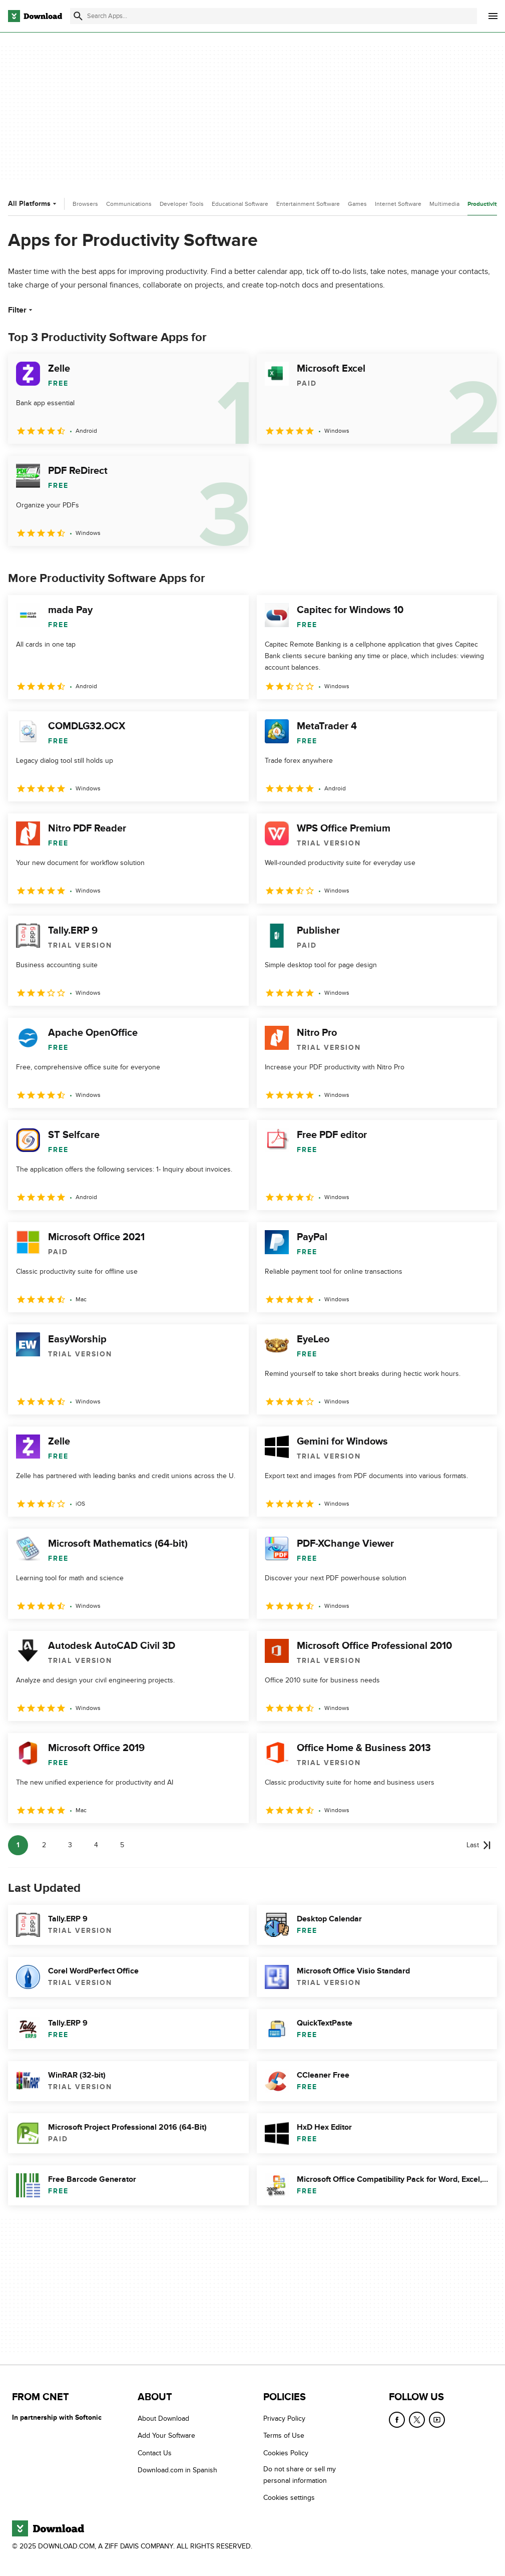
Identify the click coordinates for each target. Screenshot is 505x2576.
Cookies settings (289, 2497)
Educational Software (240, 203)
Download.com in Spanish (177, 2470)
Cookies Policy (285, 2453)
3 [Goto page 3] (70, 1845)
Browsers (85, 203)
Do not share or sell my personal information (299, 2475)
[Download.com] (35, 16)
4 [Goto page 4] (96, 1845)
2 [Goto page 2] (44, 1845)
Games (357, 203)
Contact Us (155, 2453)
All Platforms (33, 203)
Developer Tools (182, 203)
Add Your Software (166, 2435)
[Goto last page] (478, 1845)
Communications (129, 203)
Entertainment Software (308, 203)
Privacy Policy (284, 2418)
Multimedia (444, 203)
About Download (163, 2418)
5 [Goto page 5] (122, 1845)
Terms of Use (283, 2435)
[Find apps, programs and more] (273, 16)
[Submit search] (78, 16)
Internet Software (398, 203)
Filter (21, 310)
